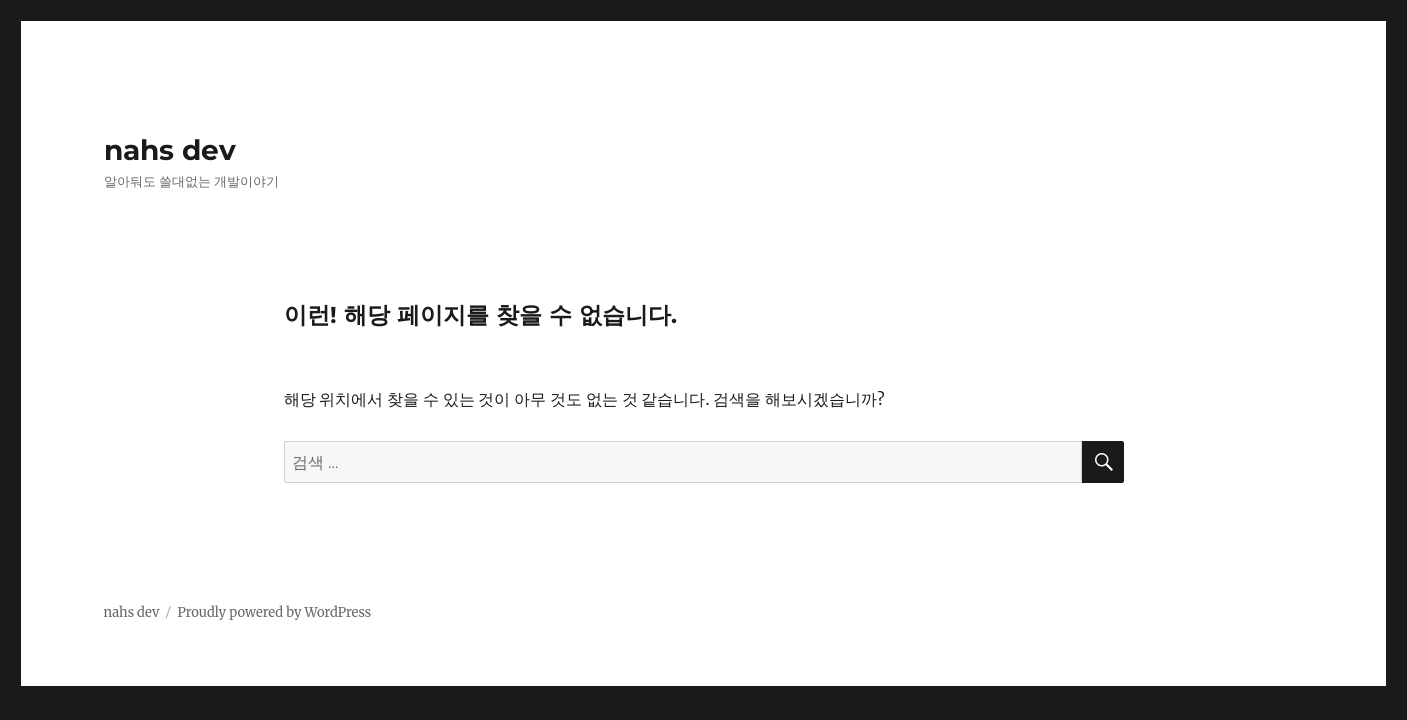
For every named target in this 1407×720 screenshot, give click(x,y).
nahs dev (170, 150)
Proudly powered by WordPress (274, 612)
